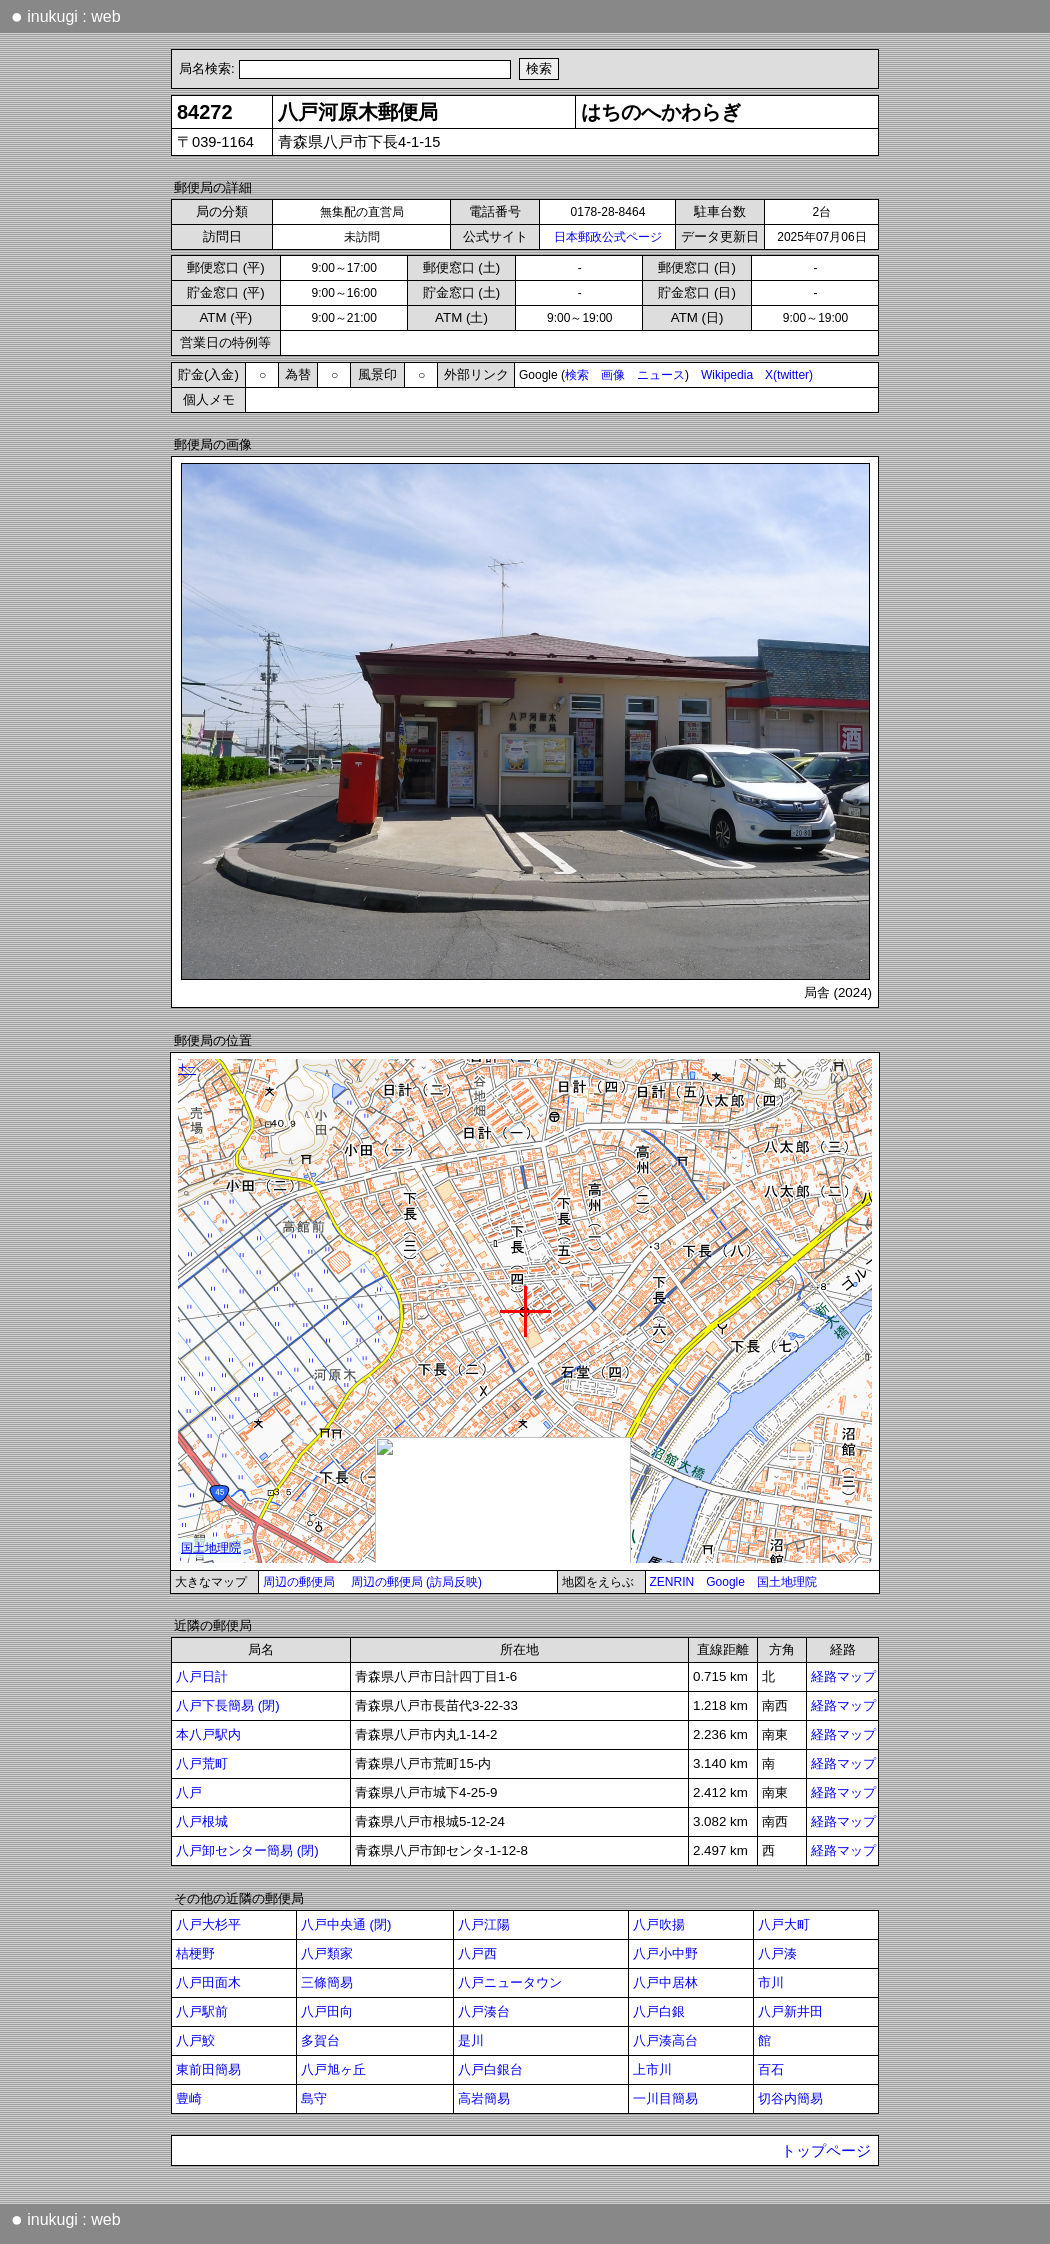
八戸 (189, 1792)
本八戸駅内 (208, 1734)
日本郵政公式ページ (608, 237)
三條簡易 (327, 1982)
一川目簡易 (665, 2098)
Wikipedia (727, 375)
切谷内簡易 (790, 2098)
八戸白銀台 (490, 2069)
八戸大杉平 (208, 1924)
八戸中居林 (665, 1982)
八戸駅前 (202, 2011)
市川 (771, 1982)
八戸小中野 (665, 1953)
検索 (577, 375)
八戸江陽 (484, 1924)
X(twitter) (789, 375)
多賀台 (320, 2040)
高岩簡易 (484, 2098)
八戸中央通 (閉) (346, 1924)
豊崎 (189, 2098)
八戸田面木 (208, 1982)
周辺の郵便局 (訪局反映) (416, 1582)
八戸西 (477, 1953)
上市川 (652, 2069)
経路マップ (843, 1676)
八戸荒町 (202, 1763)
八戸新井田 (790, 2011)
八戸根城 (202, 1821)
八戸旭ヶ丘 (333, 2069)
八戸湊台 (484, 2011)
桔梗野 (195, 1953)
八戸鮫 (195, 2040)
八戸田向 (327, 2011)
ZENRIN (672, 1582)
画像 (613, 375)
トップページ (826, 2151)
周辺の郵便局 (299, 1582)
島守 (314, 2098)
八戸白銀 (659, 2011)
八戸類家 (327, 1953)
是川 (471, 2040)
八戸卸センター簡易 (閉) (247, 1850)
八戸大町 (784, 1924)
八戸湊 (777, 1953)
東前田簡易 (208, 2069)
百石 (771, 2069)
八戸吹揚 (659, 1924)
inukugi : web (66, 16)
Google (725, 1582)
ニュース (661, 375)
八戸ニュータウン (510, 1982)
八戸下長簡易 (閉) (228, 1705)
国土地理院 (787, 1582)
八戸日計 (202, 1676)
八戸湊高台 (665, 2040)
